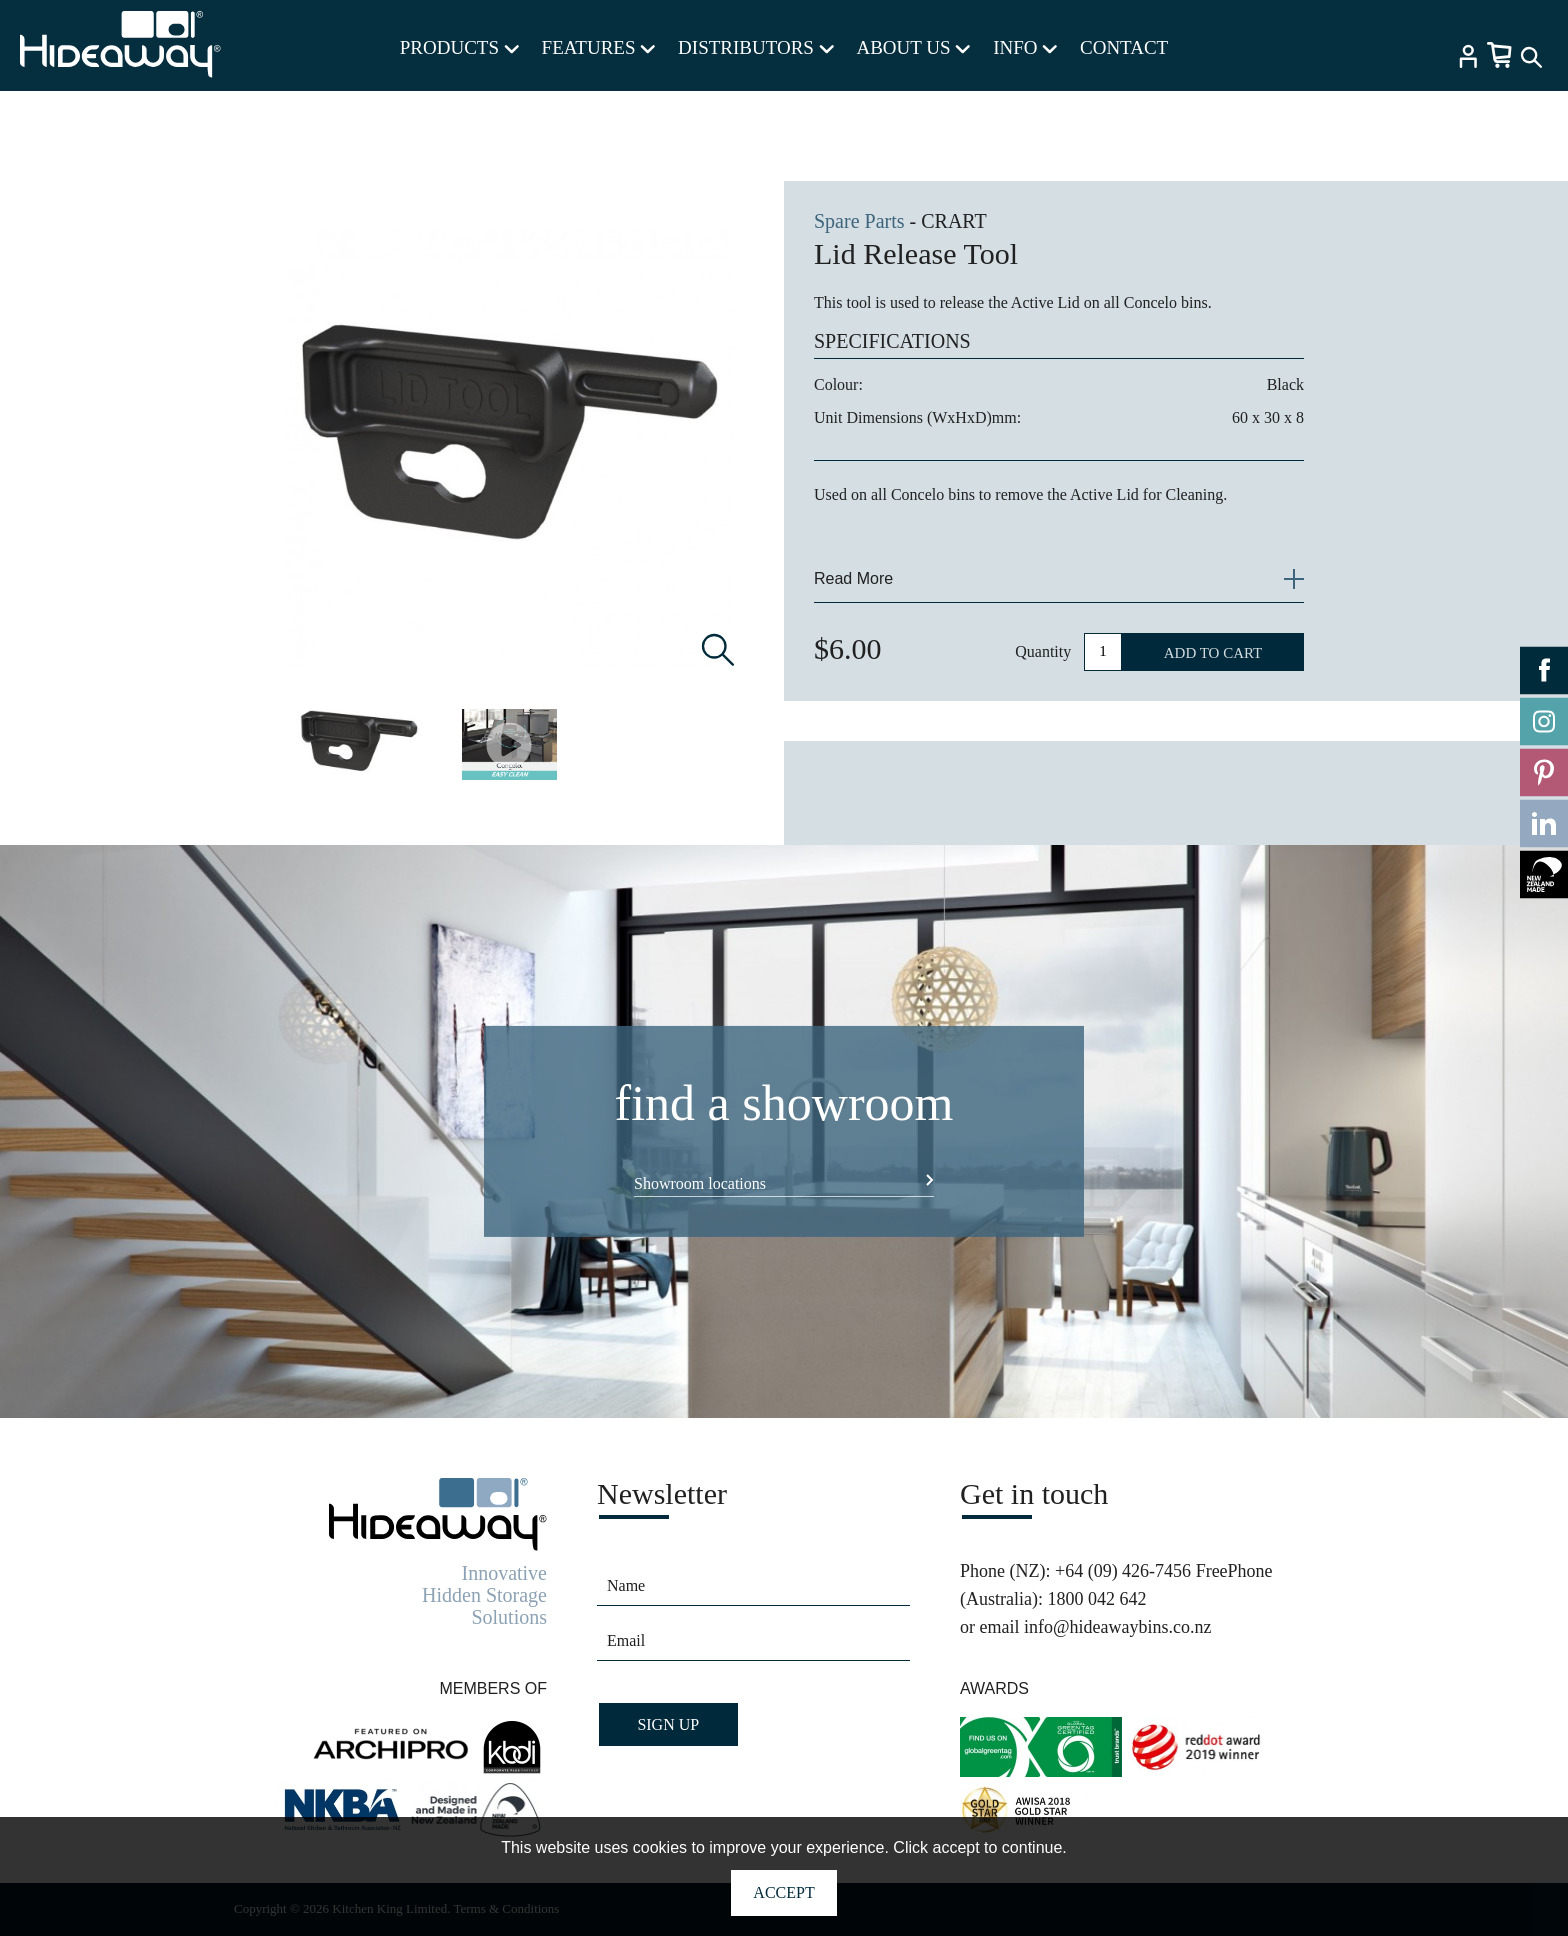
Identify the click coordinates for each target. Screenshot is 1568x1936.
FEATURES (599, 47)
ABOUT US (913, 47)
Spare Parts (859, 221)
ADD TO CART (1213, 653)
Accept (783, 1892)
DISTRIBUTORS (756, 47)
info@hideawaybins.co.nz (1118, 1627)
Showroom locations (700, 1183)
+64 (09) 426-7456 (1123, 1571)
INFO (1025, 47)
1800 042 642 (1096, 1599)
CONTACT (1124, 47)
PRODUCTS (459, 47)
